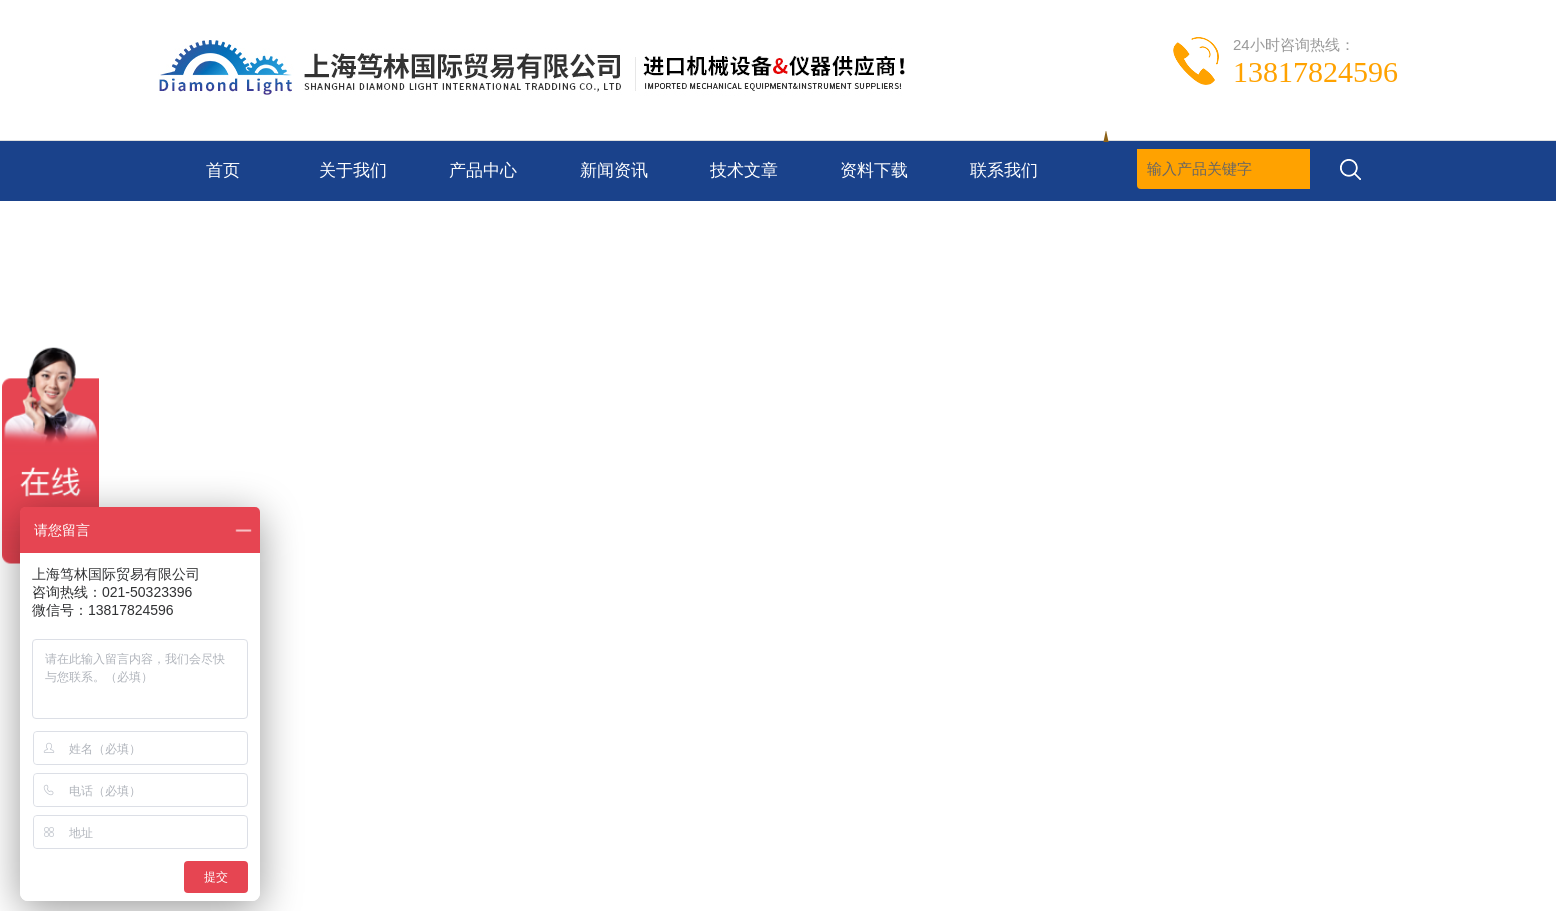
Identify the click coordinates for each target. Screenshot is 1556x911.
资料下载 (874, 170)
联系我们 (1004, 170)
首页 (223, 170)
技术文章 (744, 170)
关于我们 (353, 170)
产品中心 (483, 170)
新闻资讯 (614, 170)
